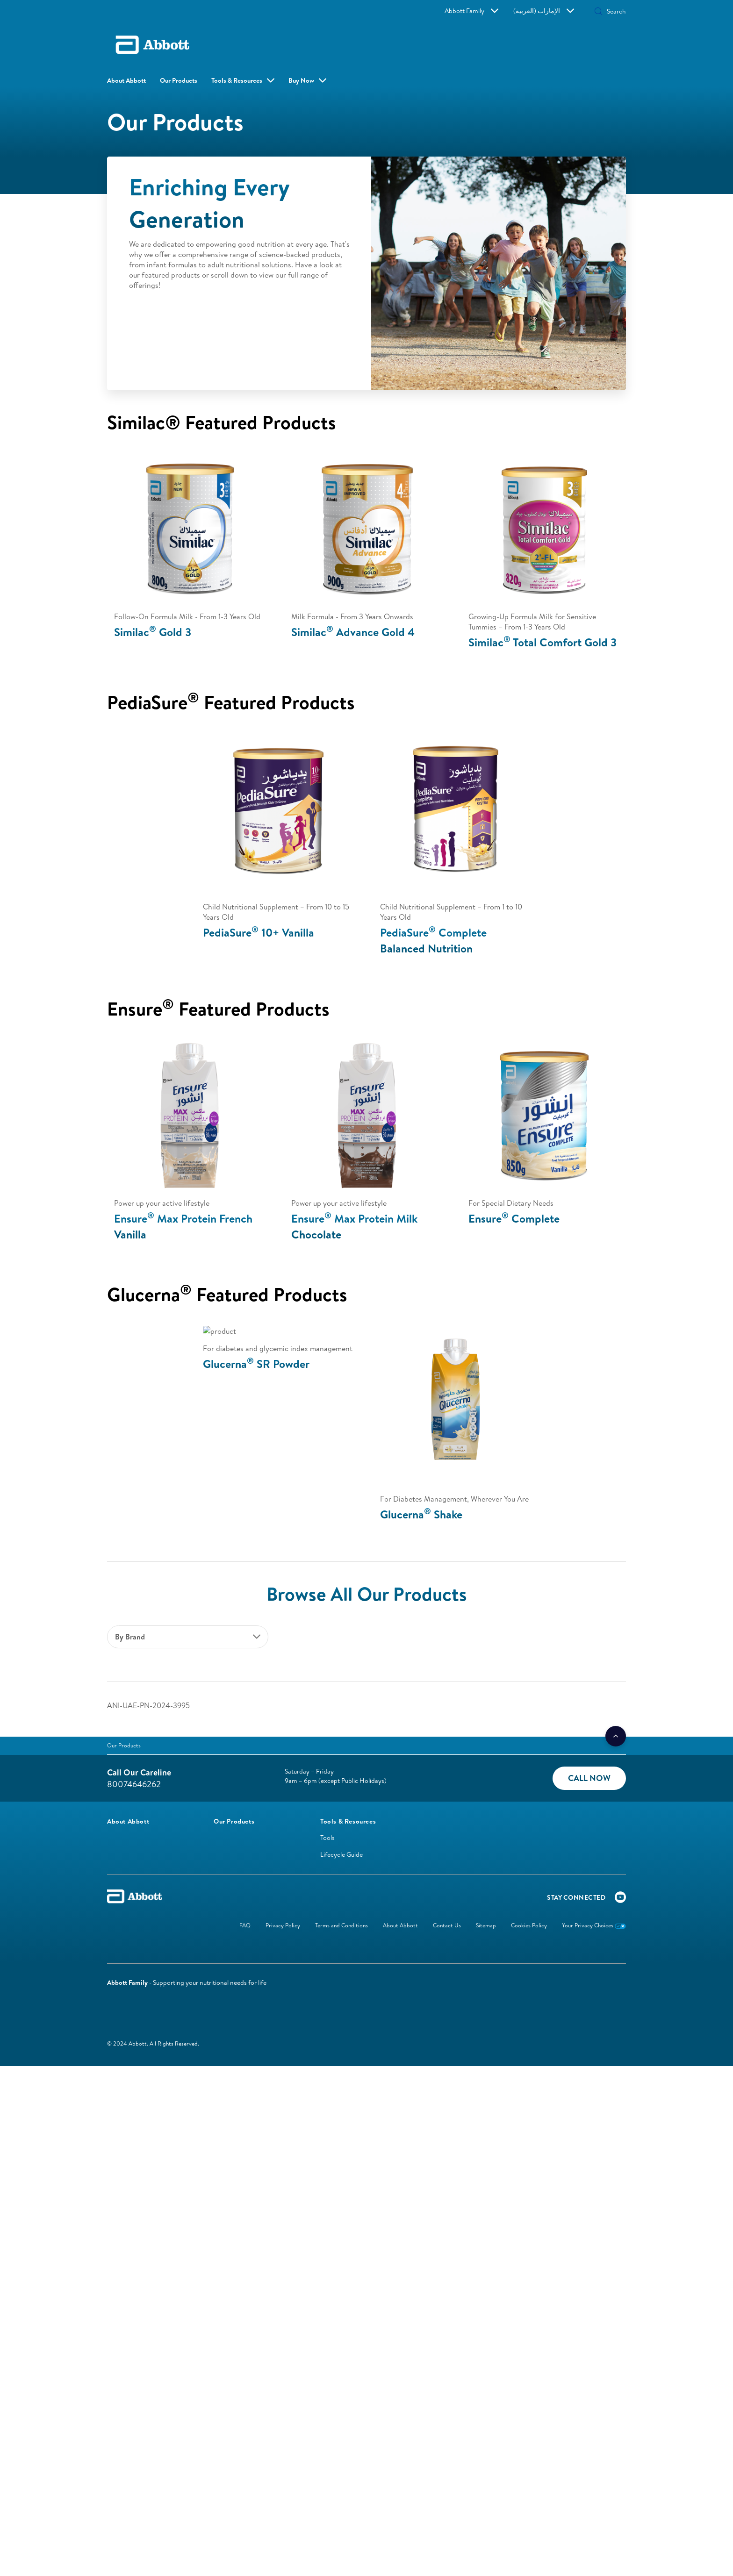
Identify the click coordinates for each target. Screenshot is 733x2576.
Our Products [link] (178, 80)
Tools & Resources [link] (236, 80)
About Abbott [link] (126, 80)
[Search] (589, 11)
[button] (551, 12)
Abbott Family (500, 10)
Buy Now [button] (289, 80)
